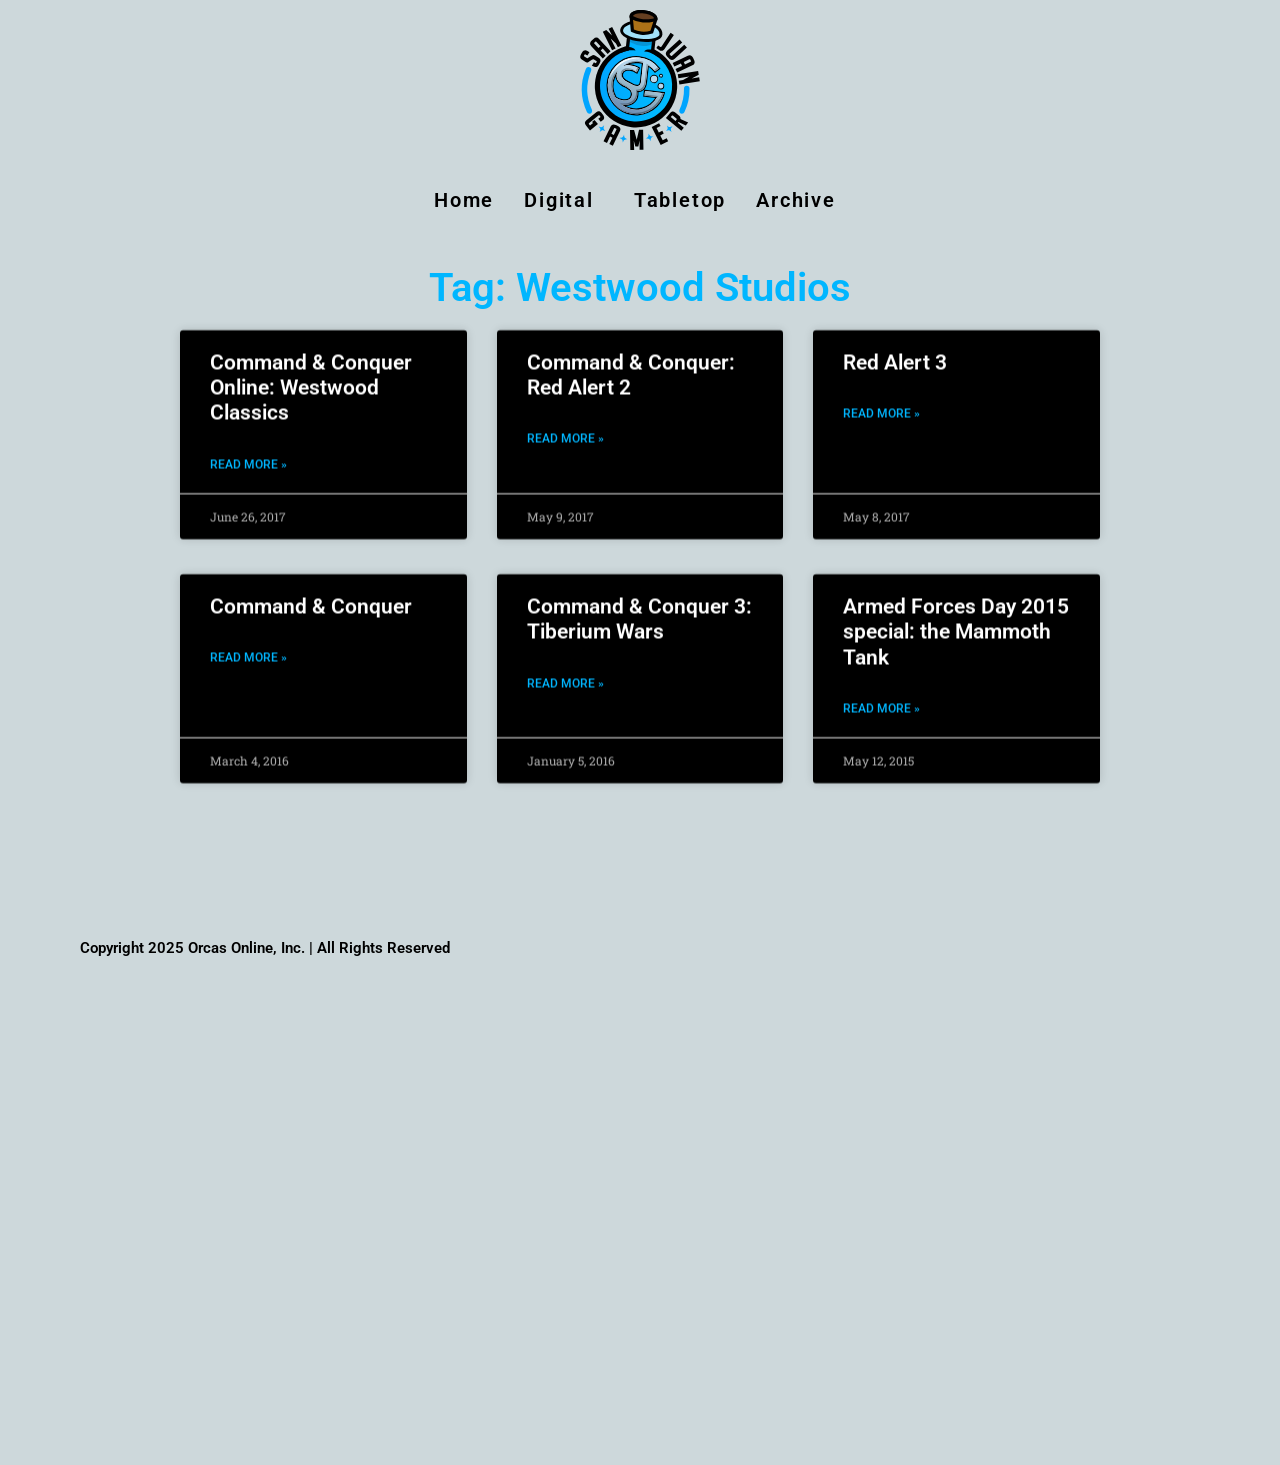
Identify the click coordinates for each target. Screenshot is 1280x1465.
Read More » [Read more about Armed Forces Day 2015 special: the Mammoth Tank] (881, 693)
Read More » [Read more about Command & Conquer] (248, 643)
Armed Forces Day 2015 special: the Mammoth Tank (956, 617)
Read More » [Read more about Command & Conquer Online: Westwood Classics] (248, 449)
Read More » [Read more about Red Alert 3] (881, 399)
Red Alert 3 (895, 347)
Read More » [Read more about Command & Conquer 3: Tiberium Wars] (565, 668)
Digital (564, 200)
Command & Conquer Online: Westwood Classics (311, 372)
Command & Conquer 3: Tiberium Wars (639, 604)
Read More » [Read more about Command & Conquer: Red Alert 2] (565, 424)
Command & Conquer (311, 592)
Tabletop (680, 200)
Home (464, 200)
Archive (801, 200)
